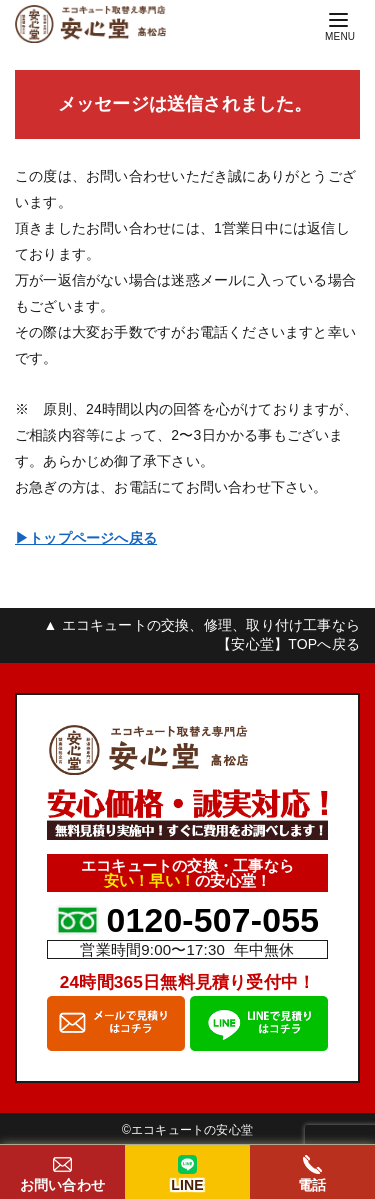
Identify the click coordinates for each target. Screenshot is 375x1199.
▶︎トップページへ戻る (86, 538)
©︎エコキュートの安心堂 (187, 1130)
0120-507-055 (212, 920)
